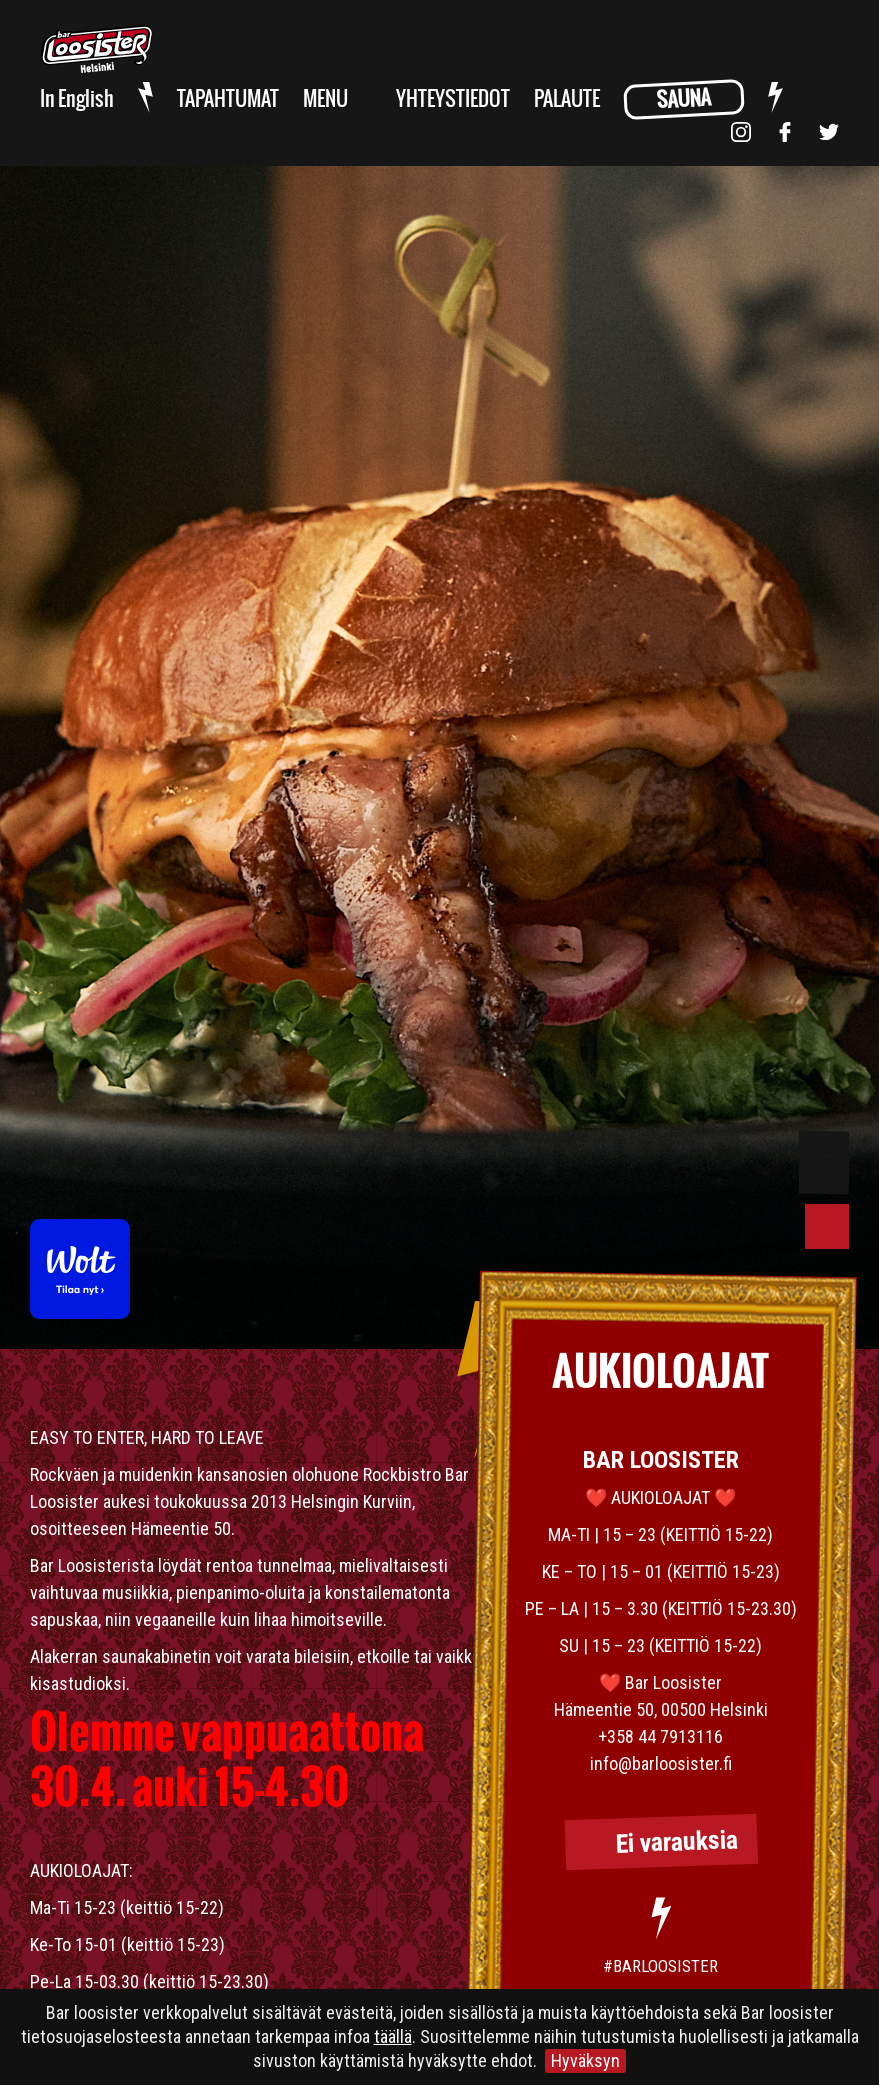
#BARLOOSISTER (660, 1966)
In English (77, 99)
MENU (325, 99)
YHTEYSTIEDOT (453, 99)
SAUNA (683, 100)
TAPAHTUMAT (228, 99)
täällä (393, 2036)
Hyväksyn (585, 2060)
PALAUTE (567, 99)
